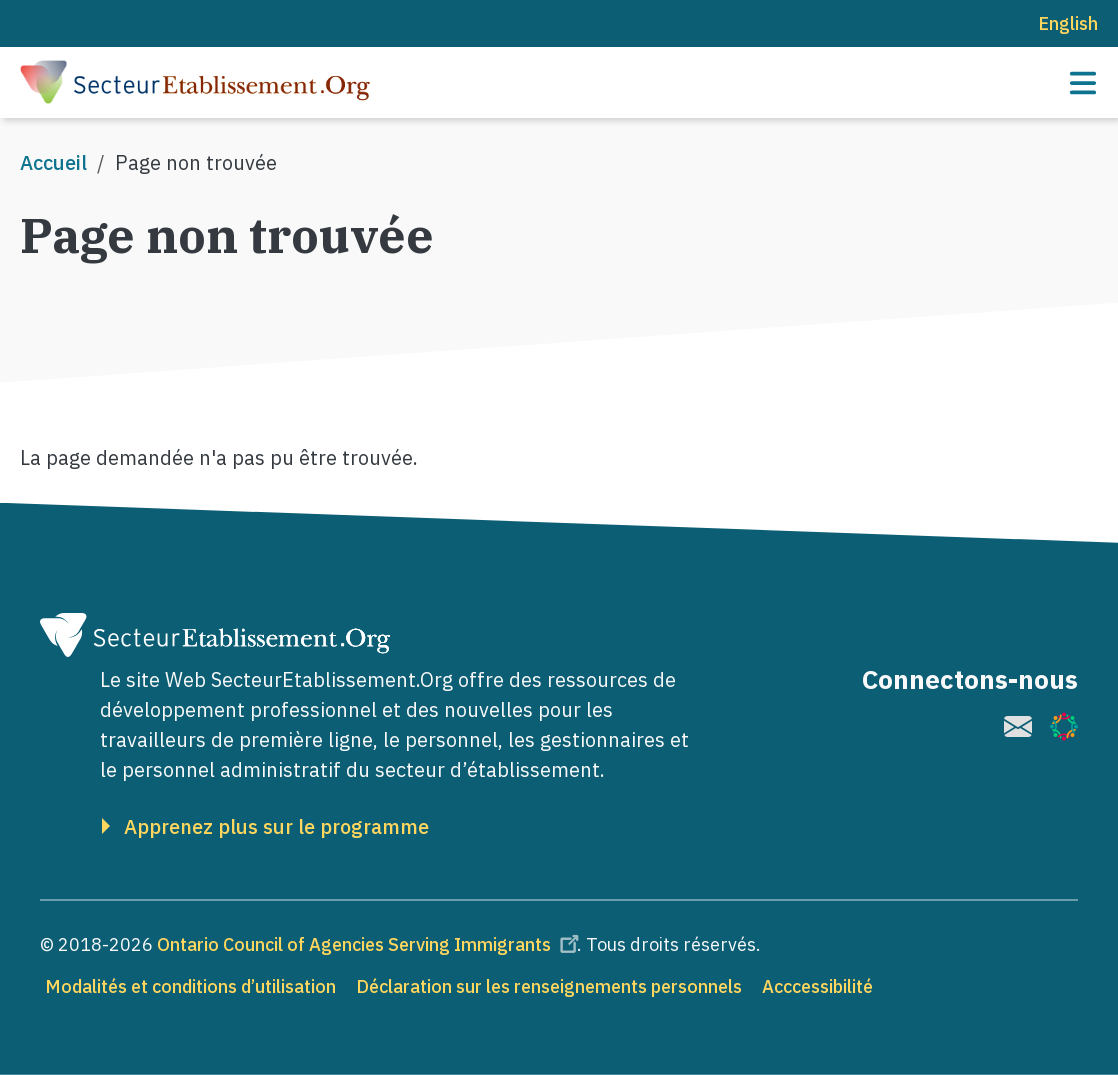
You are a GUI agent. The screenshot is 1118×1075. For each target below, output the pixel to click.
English (1068, 23)
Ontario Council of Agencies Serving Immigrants (371, 944)
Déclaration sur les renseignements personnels (549, 986)
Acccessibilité (817, 986)
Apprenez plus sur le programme (276, 827)
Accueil (53, 162)
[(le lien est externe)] (1018, 726)
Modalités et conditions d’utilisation (190, 986)
